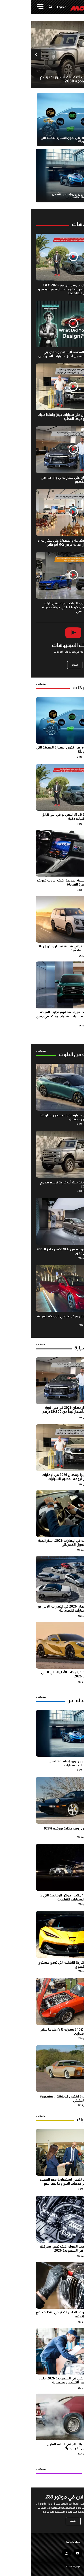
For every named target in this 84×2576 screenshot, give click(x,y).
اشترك (44, 665)
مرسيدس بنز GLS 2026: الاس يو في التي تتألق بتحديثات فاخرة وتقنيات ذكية (45, 816)
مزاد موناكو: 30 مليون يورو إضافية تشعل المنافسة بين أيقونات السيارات (48, 1763)
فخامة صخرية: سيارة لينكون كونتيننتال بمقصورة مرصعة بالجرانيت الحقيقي (44, 2098)
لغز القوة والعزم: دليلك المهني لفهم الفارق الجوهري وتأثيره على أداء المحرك (48, 2446)
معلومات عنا (42, 2542)
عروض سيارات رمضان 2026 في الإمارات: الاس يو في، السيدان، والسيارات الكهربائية (43, 1608)
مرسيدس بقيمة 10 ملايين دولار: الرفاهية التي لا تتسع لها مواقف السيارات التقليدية (44, 1897)
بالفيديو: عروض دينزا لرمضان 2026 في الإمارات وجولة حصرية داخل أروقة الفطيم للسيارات (45, 1477)
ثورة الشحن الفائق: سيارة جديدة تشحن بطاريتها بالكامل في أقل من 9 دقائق (44, 1117)
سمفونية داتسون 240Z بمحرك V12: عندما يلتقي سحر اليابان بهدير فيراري (44, 2031)
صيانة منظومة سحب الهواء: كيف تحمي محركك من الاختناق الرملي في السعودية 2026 (44, 2248)
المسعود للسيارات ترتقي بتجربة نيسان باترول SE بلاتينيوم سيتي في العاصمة (43, 948)
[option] (42, 54)
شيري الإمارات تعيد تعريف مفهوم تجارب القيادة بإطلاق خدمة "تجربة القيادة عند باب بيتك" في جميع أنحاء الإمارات (42, 1016)
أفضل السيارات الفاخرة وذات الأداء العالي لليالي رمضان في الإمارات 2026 (45, 1674)
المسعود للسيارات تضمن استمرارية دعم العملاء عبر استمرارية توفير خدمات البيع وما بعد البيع (44, 2181)
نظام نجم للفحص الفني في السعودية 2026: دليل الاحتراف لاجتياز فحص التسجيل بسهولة (44, 2380)
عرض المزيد (9, 684)
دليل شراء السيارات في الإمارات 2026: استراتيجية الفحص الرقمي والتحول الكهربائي (43, 1542)
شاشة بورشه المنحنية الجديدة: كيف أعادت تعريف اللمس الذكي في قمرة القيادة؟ (43, 882)
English (30, 7)
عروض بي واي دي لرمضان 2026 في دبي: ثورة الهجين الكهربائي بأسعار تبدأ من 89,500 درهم (45, 1409)
